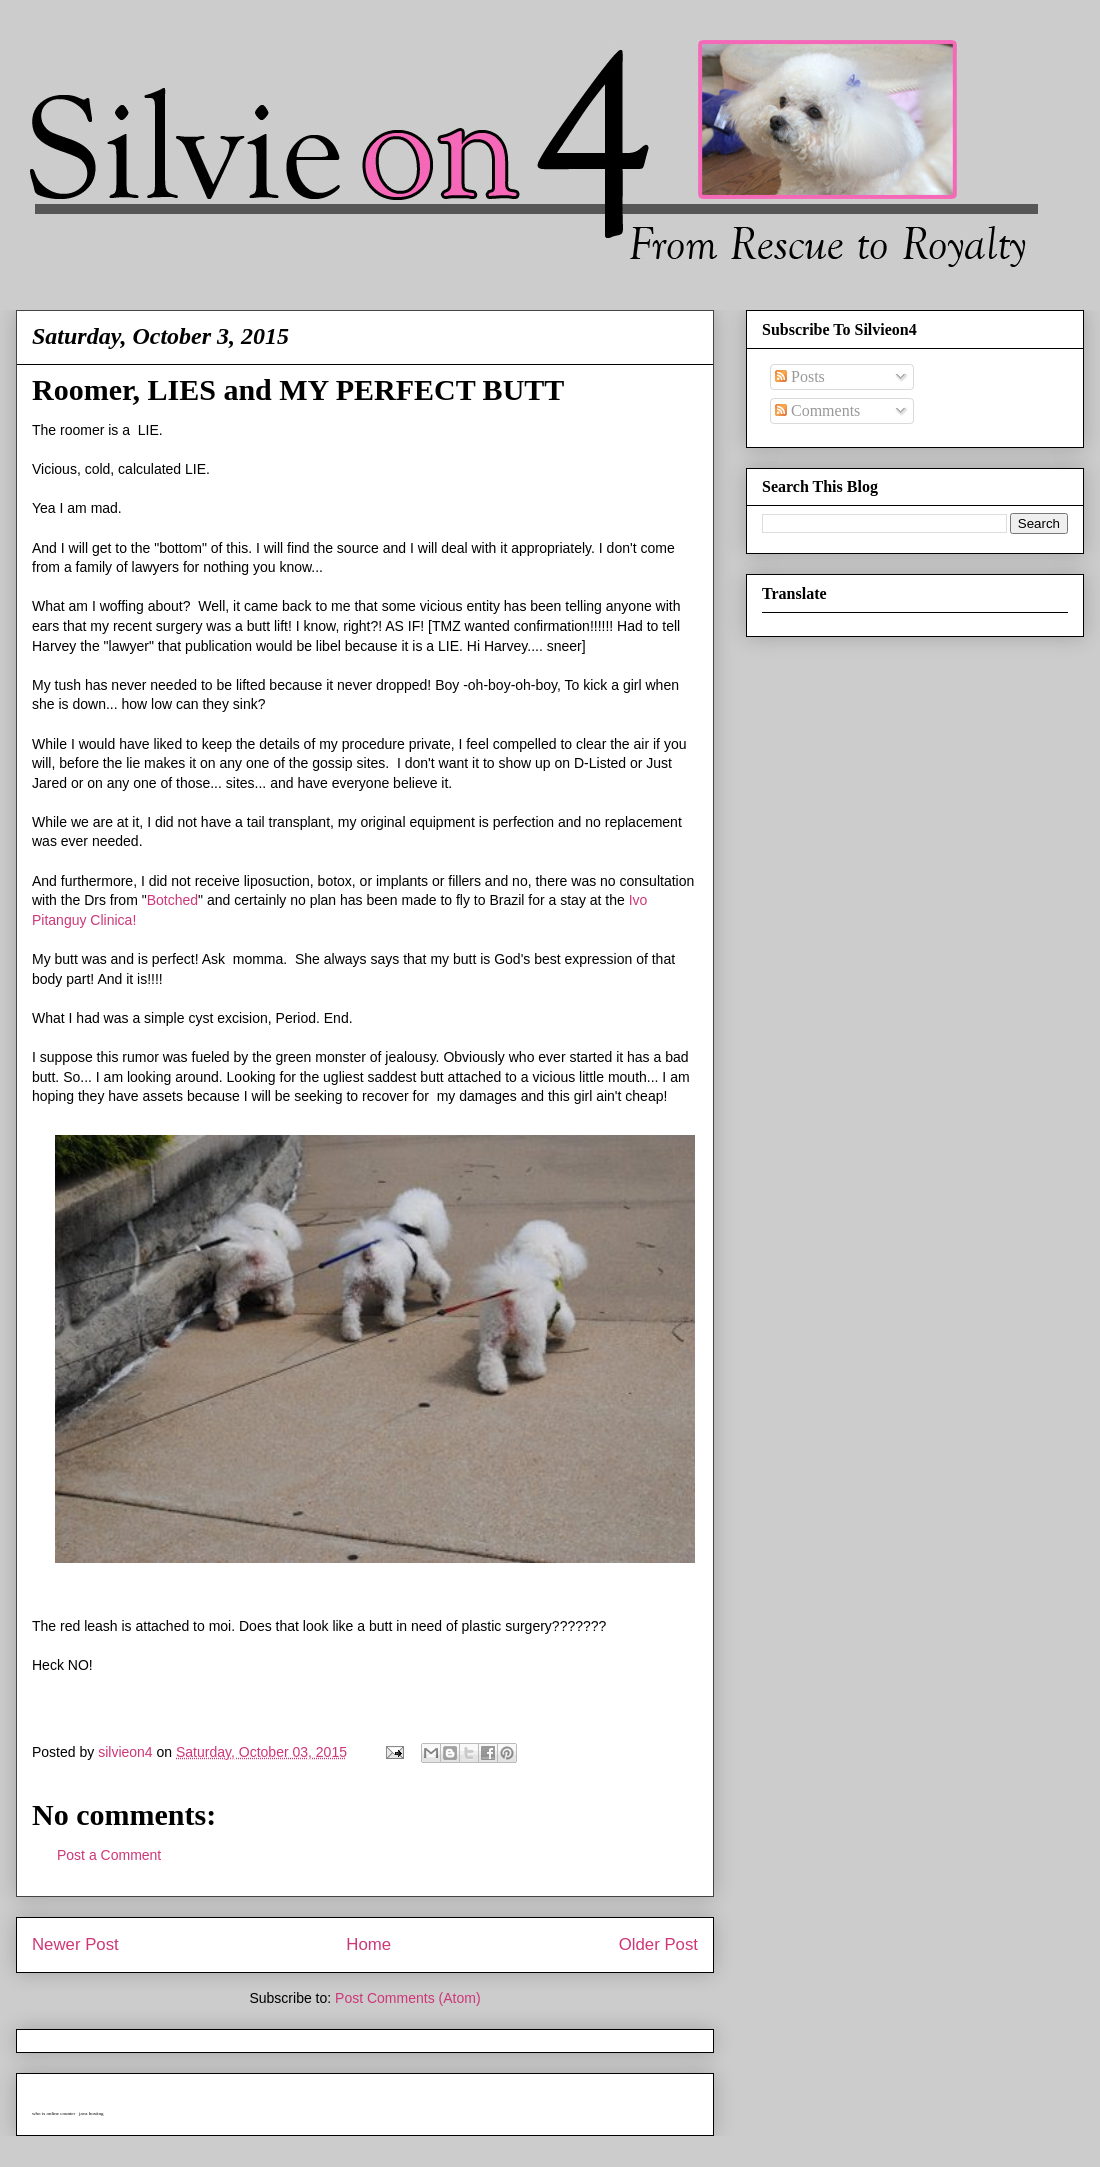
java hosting (91, 2113)
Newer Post (75, 1944)
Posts (800, 376)
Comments (817, 410)
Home (368, 1944)
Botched (172, 900)
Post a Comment (109, 1855)
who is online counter (53, 2113)
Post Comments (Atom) (407, 1998)
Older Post (658, 1944)
